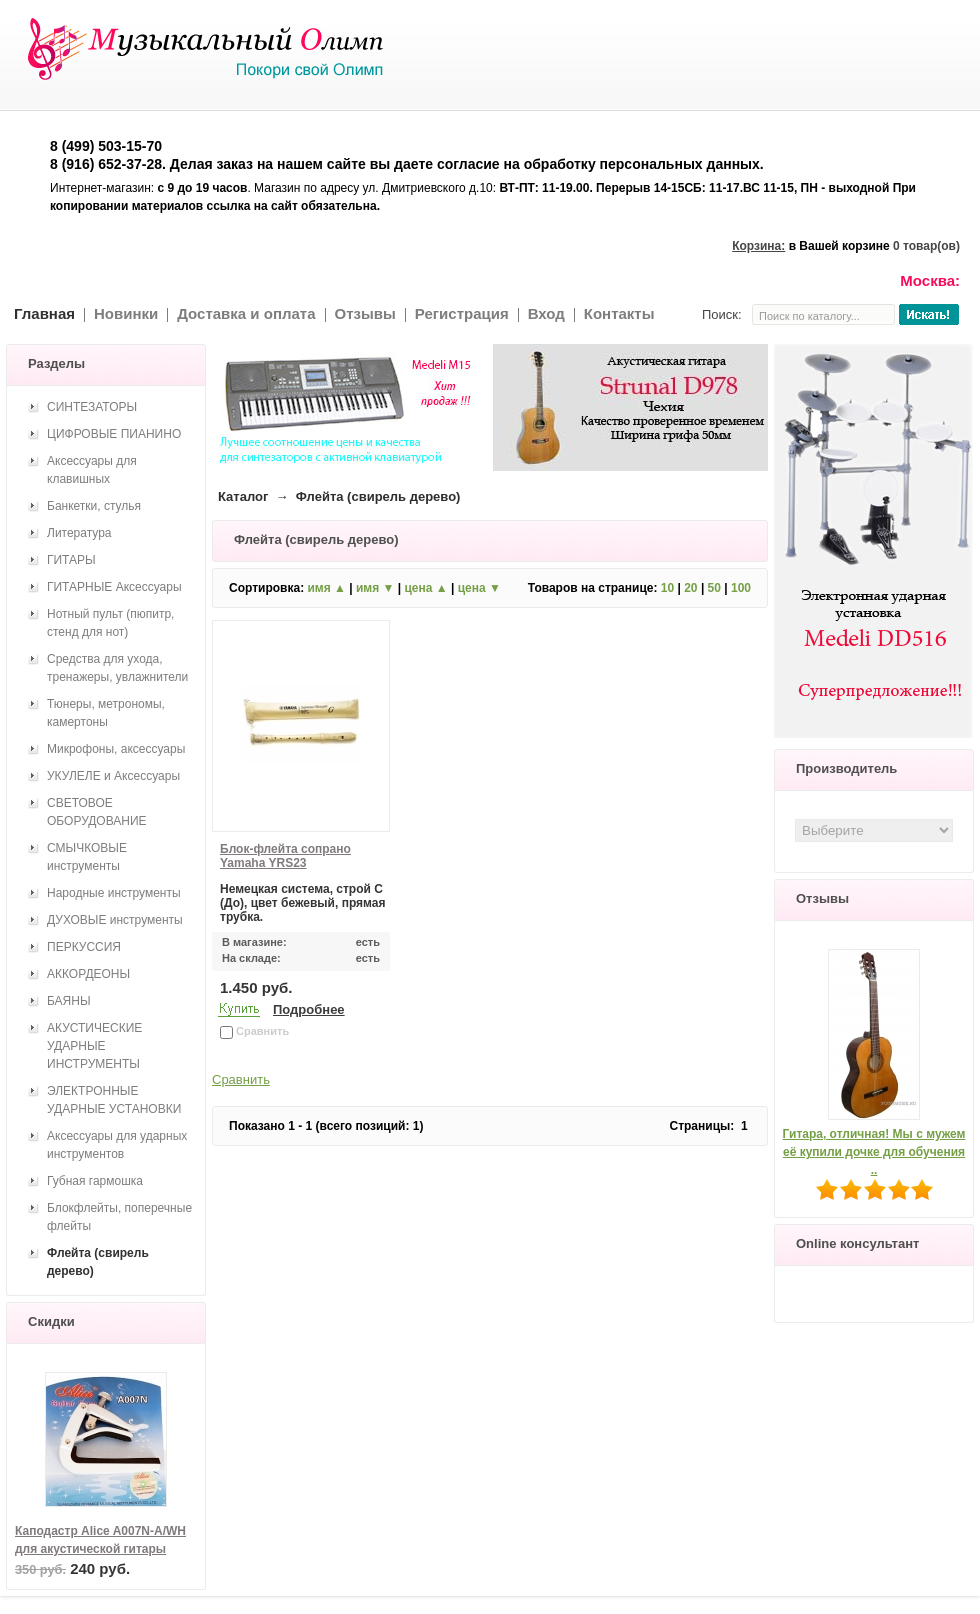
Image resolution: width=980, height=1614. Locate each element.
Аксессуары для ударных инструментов (117, 1145)
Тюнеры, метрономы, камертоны (106, 713)
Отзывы (365, 313)
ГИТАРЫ (71, 560)
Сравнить (241, 1079)
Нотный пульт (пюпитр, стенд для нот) (110, 623)
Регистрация (462, 313)
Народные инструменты (114, 893)
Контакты (619, 313)
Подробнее (309, 1009)
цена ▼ (479, 588)
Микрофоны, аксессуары (116, 749)
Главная (44, 313)
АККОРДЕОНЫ (88, 974)
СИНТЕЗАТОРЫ (92, 407)
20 (690, 588)
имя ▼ (375, 588)
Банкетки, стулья (94, 506)
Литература (79, 533)
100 (741, 588)
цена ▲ (425, 588)
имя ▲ (326, 588)
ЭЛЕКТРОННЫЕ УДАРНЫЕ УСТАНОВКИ (114, 1100)
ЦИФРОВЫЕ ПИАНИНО (114, 434)
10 (667, 588)
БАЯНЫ (69, 1001)
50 (714, 588)
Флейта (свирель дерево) (98, 1262)
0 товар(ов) (926, 246)
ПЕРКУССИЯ (84, 947)
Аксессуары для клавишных (92, 470)
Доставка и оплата (246, 313)
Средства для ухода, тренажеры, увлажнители (117, 668)
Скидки (51, 1321)
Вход (546, 313)
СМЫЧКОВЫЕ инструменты (87, 857)
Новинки (126, 313)
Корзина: (758, 246)
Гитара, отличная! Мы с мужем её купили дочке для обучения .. (874, 1152)
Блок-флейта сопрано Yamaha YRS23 (285, 856)
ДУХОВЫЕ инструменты (115, 920)
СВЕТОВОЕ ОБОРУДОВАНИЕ (97, 812)
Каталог (243, 496)
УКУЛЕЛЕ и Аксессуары (113, 776)
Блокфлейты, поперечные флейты (119, 1217)
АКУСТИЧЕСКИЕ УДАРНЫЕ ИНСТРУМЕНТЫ (94, 1046)
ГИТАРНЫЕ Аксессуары (114, 587)
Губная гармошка (95, 1181)
